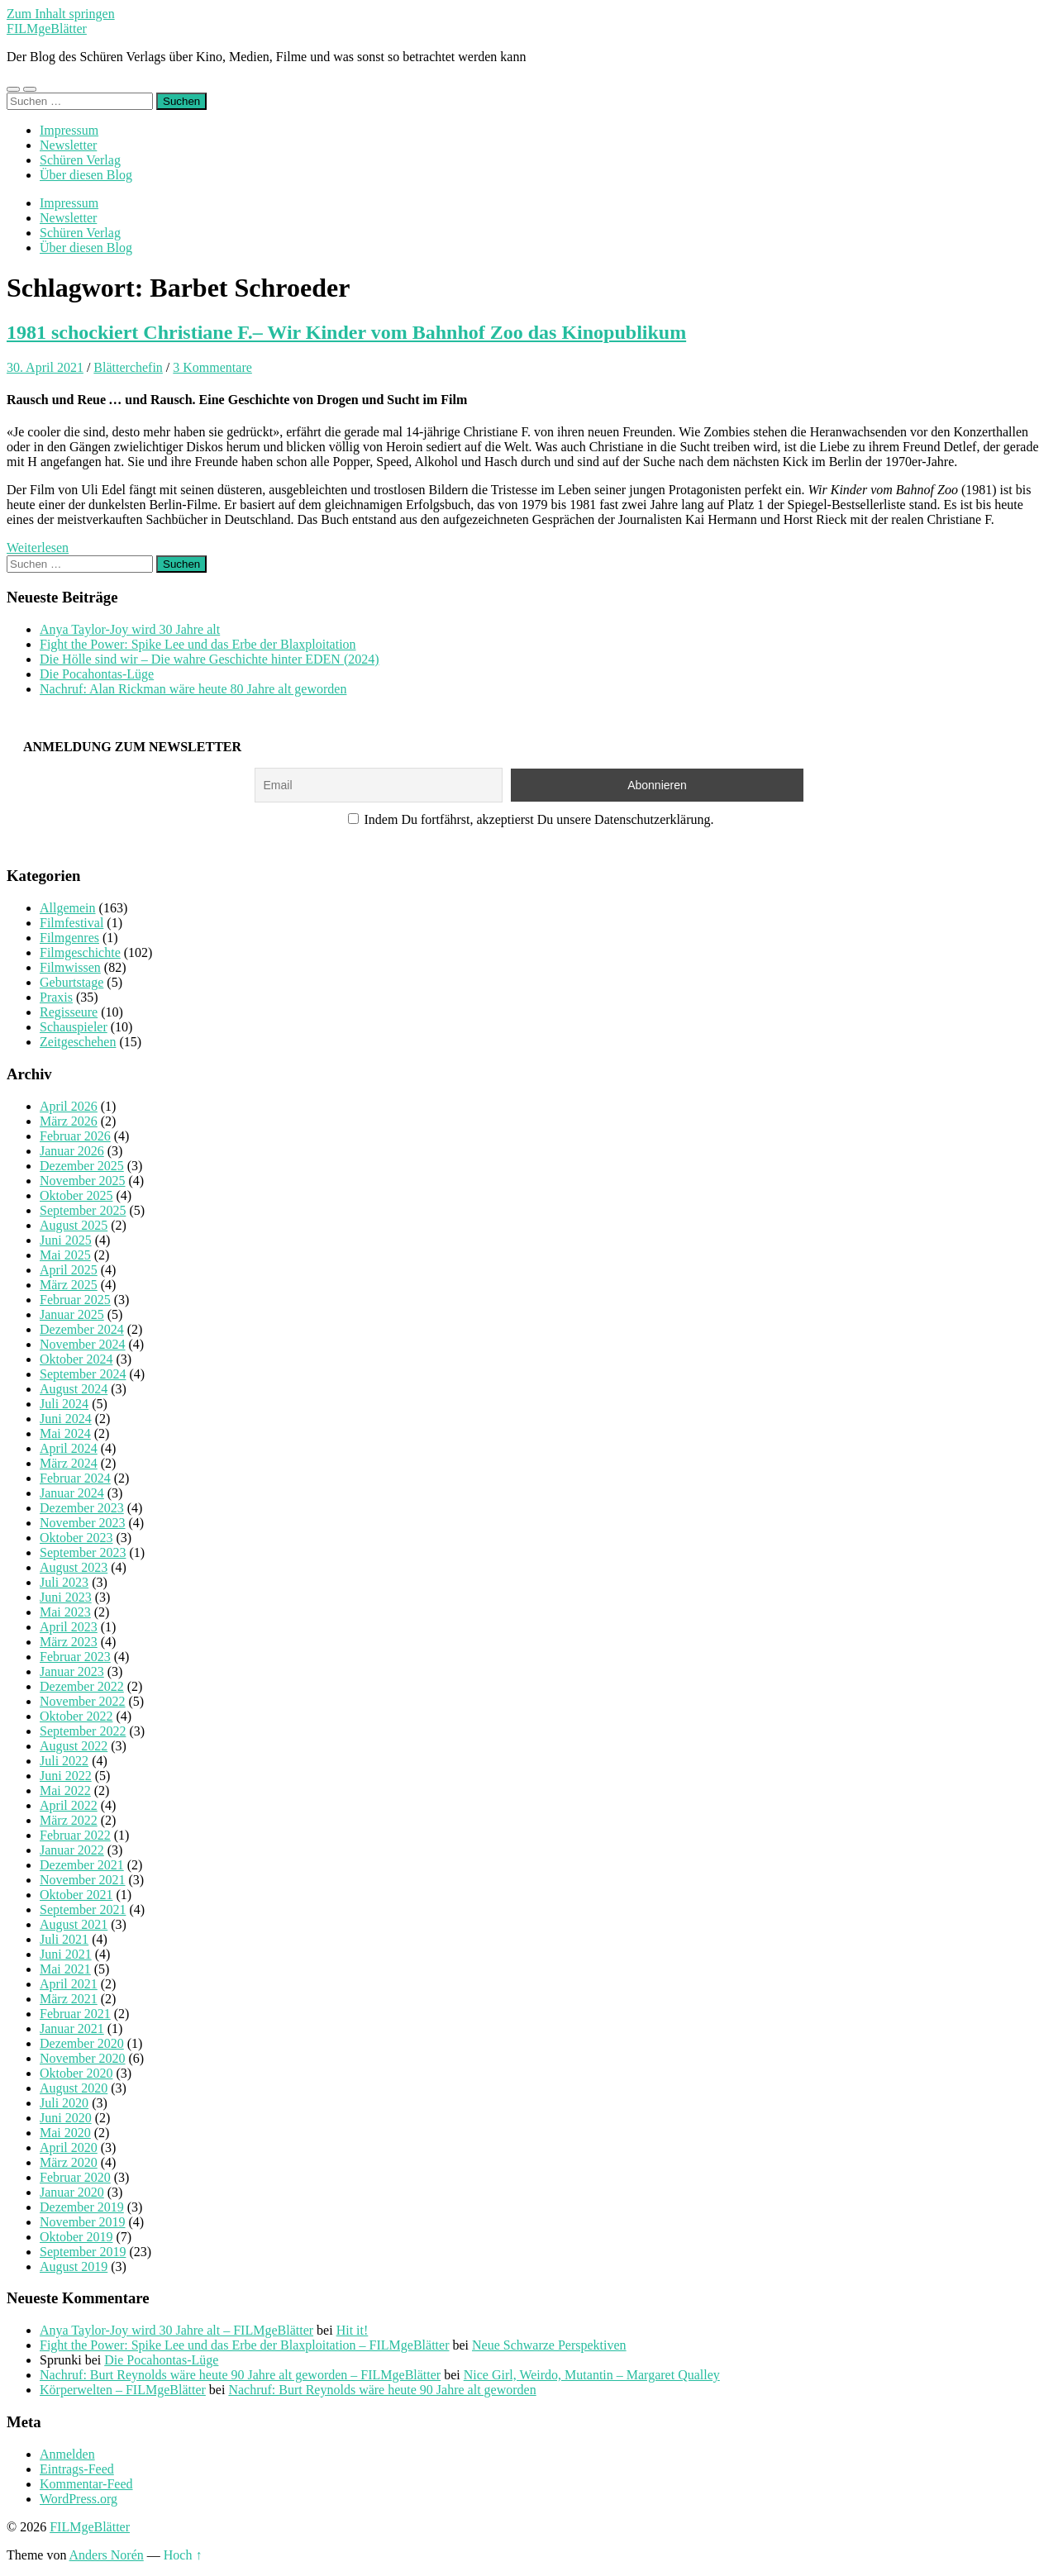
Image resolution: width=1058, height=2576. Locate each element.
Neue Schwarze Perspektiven (549, 2345)
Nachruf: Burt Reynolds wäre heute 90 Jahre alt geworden (382, 2390)
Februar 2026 (75, 1136)
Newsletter (68, 145)
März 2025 (69, 1285)
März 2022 (69, 1820)
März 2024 (69, 1463)
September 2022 (83, 1731)
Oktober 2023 (76, 1538)
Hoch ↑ (183, 2555)
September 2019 (83, 2252)
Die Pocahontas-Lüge (97, 674)
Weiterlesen (38, 547)
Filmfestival (71, 923)
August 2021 (73, 1924)
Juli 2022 (64, 1761)
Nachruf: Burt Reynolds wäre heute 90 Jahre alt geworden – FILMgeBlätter (240, 2375)
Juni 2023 (66, 1597)
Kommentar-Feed (86, 2484)
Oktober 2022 (76, 1716)
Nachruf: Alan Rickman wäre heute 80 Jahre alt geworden (193, 689)
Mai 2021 (65, 1969)
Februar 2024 (75, 1478)
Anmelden (67, 2454)
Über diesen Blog (86, 175)
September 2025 (83, 1210)
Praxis (56, 997)
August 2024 (73, 1389)
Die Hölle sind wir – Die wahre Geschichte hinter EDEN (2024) (209, 659)
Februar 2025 (75, 1300)
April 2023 (69, 1627)
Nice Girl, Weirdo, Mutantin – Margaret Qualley (592, 2375)
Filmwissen (70, 967)
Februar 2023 (75, 1657)
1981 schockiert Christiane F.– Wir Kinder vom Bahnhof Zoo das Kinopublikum (346, 332)
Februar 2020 (75, 2177)
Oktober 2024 (76, 1359)
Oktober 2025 (76, 1195)
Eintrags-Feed (77, 2469)
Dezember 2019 (82, 2207)
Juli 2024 (64, 1404)
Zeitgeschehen (78, 1042)
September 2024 (83, 1374)
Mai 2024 (65, 1433)
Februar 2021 (75, 2014)
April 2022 (69, 1805)
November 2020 (83, 2058)
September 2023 (83, 1552)
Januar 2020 (72, 2192)
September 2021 (83, 1909)
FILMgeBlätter (47, 28)
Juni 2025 (66, 1240)
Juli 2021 (64, 1939)
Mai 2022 (65, 1790)
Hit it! (352, 2330)
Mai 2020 (65, 2133)
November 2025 (83, 1181)
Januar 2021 (72, 2028)
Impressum (69, 130)
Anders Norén (106, 2555)
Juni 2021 (66, 1954)
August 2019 (73, 2266)
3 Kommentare (212, 367)
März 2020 (69, 2162)
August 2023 (73, 1567)
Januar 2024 (72, 1493)
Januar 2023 (72, 1671)
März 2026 (69, 1121)
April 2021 (69, 1984)
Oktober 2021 (76, 1895)
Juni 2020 (66, 2118)
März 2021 (69, 1999)
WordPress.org (78, 2499)
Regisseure (69, 1012)
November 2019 (83, 2222)
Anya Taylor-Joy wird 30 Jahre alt (130, 629)
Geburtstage (71, 982)
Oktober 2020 (76, 2073)
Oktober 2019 (76, 2237)
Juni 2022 (66, 1776)
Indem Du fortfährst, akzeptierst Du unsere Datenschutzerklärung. (531, 819)
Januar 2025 (72, 1314)
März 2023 (69, 1642)
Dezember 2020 (82, 2043)
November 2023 (83, 1523)
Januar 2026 (72, 1151)
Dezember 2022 (82, 1686)
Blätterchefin (128, 367)
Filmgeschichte (80, 952)
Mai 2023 (65, 1612)
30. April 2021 (45, 367)
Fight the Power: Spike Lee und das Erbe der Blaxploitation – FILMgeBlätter (244, 2345)
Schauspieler (73, 1027)
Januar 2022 (72, 1850)
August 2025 (73, 1225)
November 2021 (83, 1880)
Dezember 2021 (82, 1865)
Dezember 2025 (82, 1166)
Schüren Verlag (80, 160)
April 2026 (69, 1106)
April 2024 (69, 1448)
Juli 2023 (64, 1582)
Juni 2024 (66, 1419)
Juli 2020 (64, 2103)
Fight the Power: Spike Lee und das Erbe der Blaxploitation (198, 644)
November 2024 (83, 1344)
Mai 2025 (65, 1255)
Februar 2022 (75, 1835)
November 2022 (83, 1701)
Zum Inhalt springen (61, 14)
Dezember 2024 (82, 1329)
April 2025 (69, 1270)
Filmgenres (69, 938)
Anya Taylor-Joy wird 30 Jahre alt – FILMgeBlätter (176, 2330)
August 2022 (73, 1746)
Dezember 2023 (82, 1508)
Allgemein (68, 908)
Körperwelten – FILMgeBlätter (123, 2390)
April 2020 (69, 2147)
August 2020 (73, 2088)
